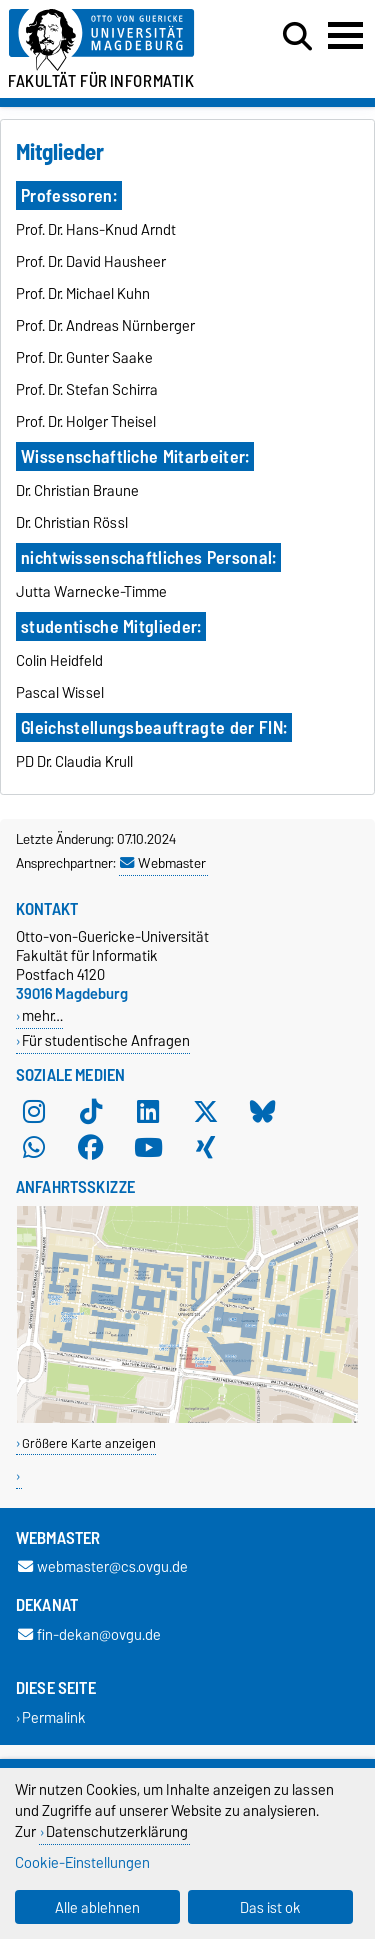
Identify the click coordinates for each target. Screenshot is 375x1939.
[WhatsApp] (34, 1147)
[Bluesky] (263, 1111)
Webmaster (163, 863)
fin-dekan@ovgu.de (89, 1634)
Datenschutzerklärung (117, 1831)
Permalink (54, 1717)
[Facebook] (91, 1147)
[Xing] (206, 1147)
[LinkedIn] (148, 1111)
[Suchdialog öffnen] (297, 37)
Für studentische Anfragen (106, 1040)
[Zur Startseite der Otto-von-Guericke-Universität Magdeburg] (115, 40)
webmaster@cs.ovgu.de (103, 1567)
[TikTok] (91, 1111)
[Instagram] (34, 1111)
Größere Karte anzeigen (89, 1443)
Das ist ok (270, 1907)
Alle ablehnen (97, 1907)
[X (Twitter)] (206, 1111)
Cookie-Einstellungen (82, 1862)
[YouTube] (148, 1147)
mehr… (42, 1015)
